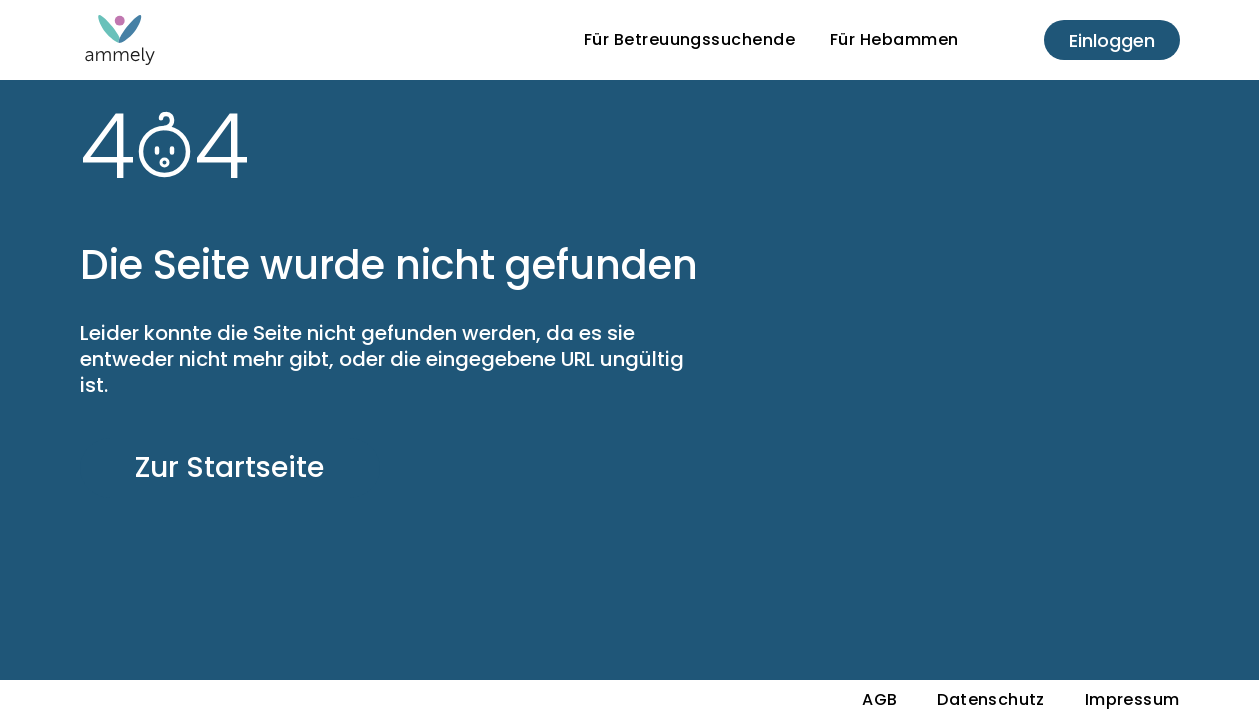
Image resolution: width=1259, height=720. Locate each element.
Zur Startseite (229, 467)
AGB (879, 700)
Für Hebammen (894, 39)
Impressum (1132, 700)
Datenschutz (990, 700)
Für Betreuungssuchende (689, 39)
